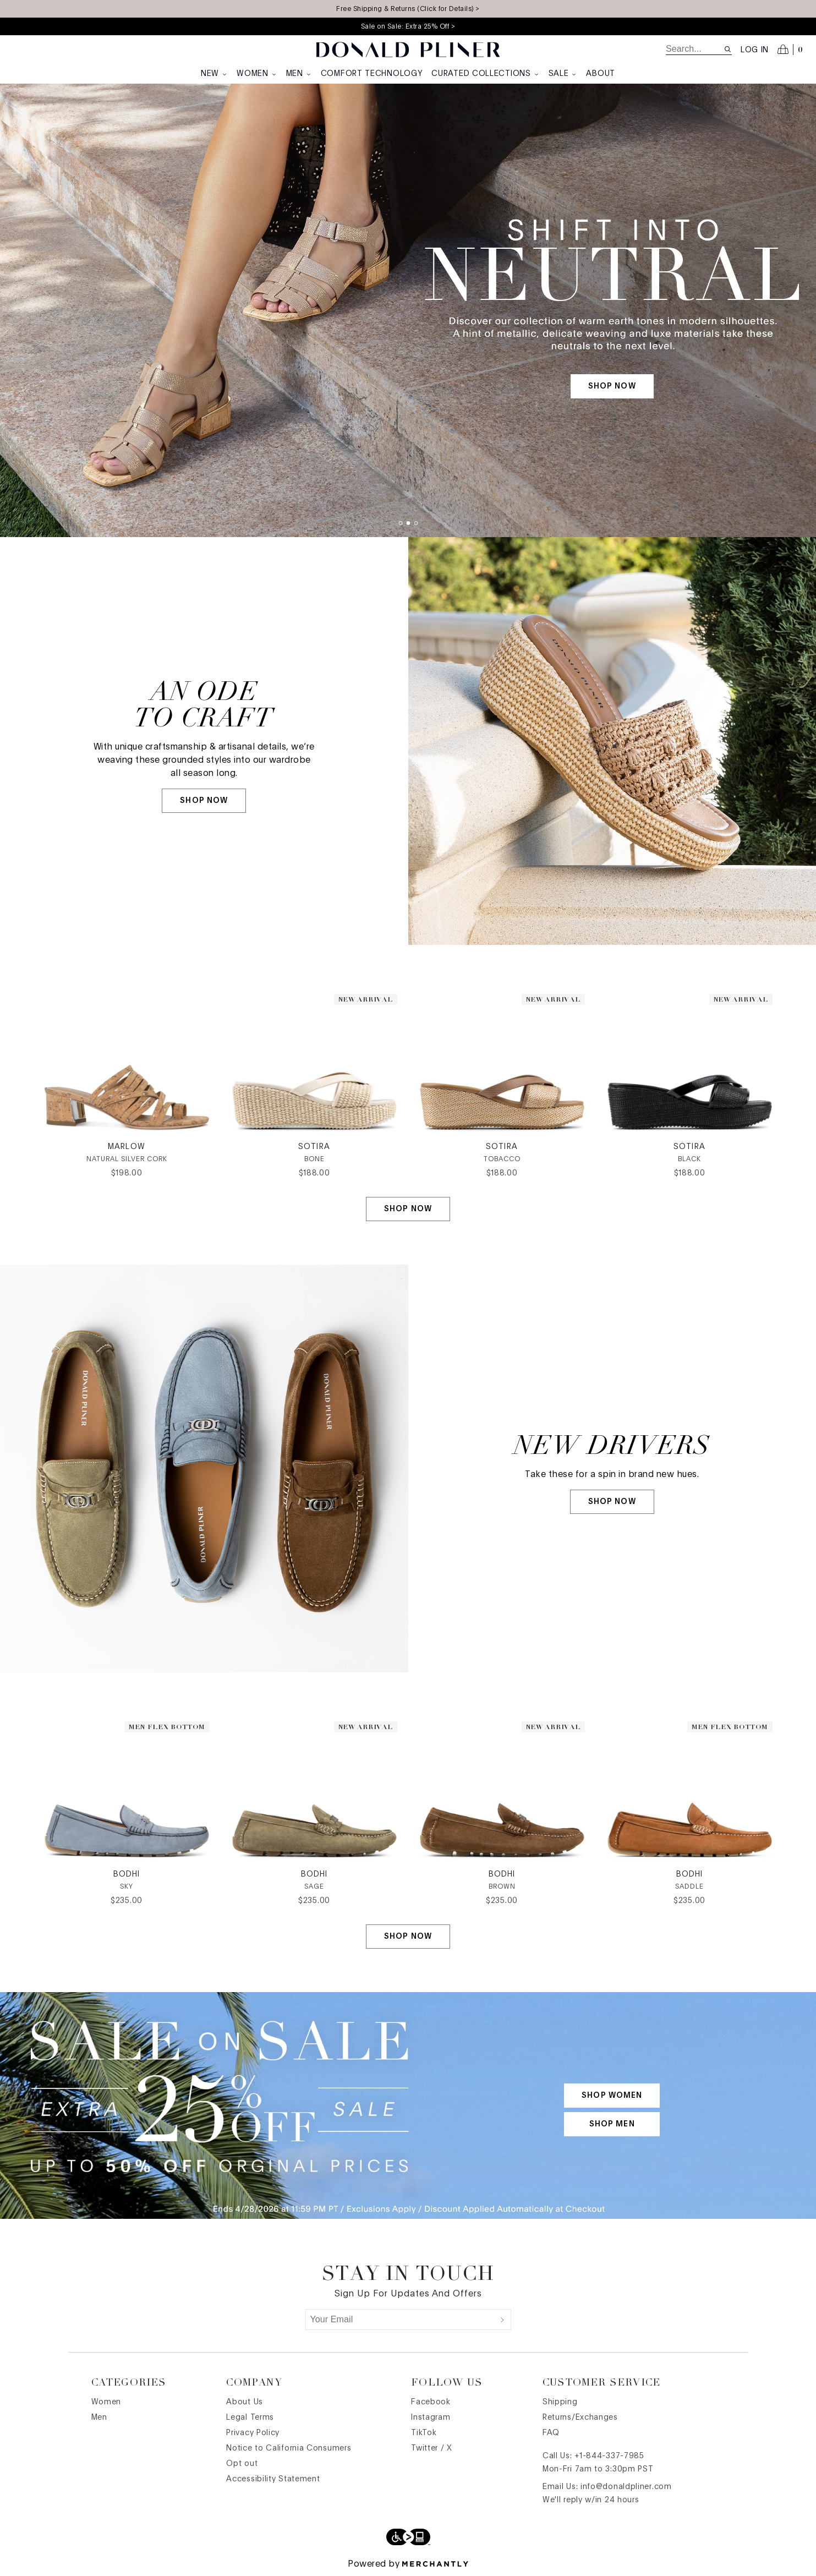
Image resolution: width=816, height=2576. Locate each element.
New (214, 74)
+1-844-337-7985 (609, 2456)
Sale (563, 74)
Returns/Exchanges (580, 2417)
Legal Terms (250, 2417)
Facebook (431, 2402)
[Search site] (728, 49)
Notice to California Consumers (288, 2448)
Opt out (242, 2464)
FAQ (551, 2433)
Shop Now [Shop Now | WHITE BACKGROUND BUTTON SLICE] (408, 1209)
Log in (755, 50)
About (600, 74)
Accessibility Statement (273, 2479)
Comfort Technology (372, 74)
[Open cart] (790, 49)
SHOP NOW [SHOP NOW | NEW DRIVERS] (612, 1502)
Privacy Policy (253, 2433)
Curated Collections (485, 74)
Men (299, 74)
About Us (244, 2402)
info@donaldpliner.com (626, 2487)
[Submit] (502, 2319)
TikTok (423, 2433)
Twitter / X (431, 2448)
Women (257, 74)
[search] (695, 48)
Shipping (560, 2402)
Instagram (430, 2417)
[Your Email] (400, 2319)
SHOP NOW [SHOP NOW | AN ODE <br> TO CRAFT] (204, 801)
